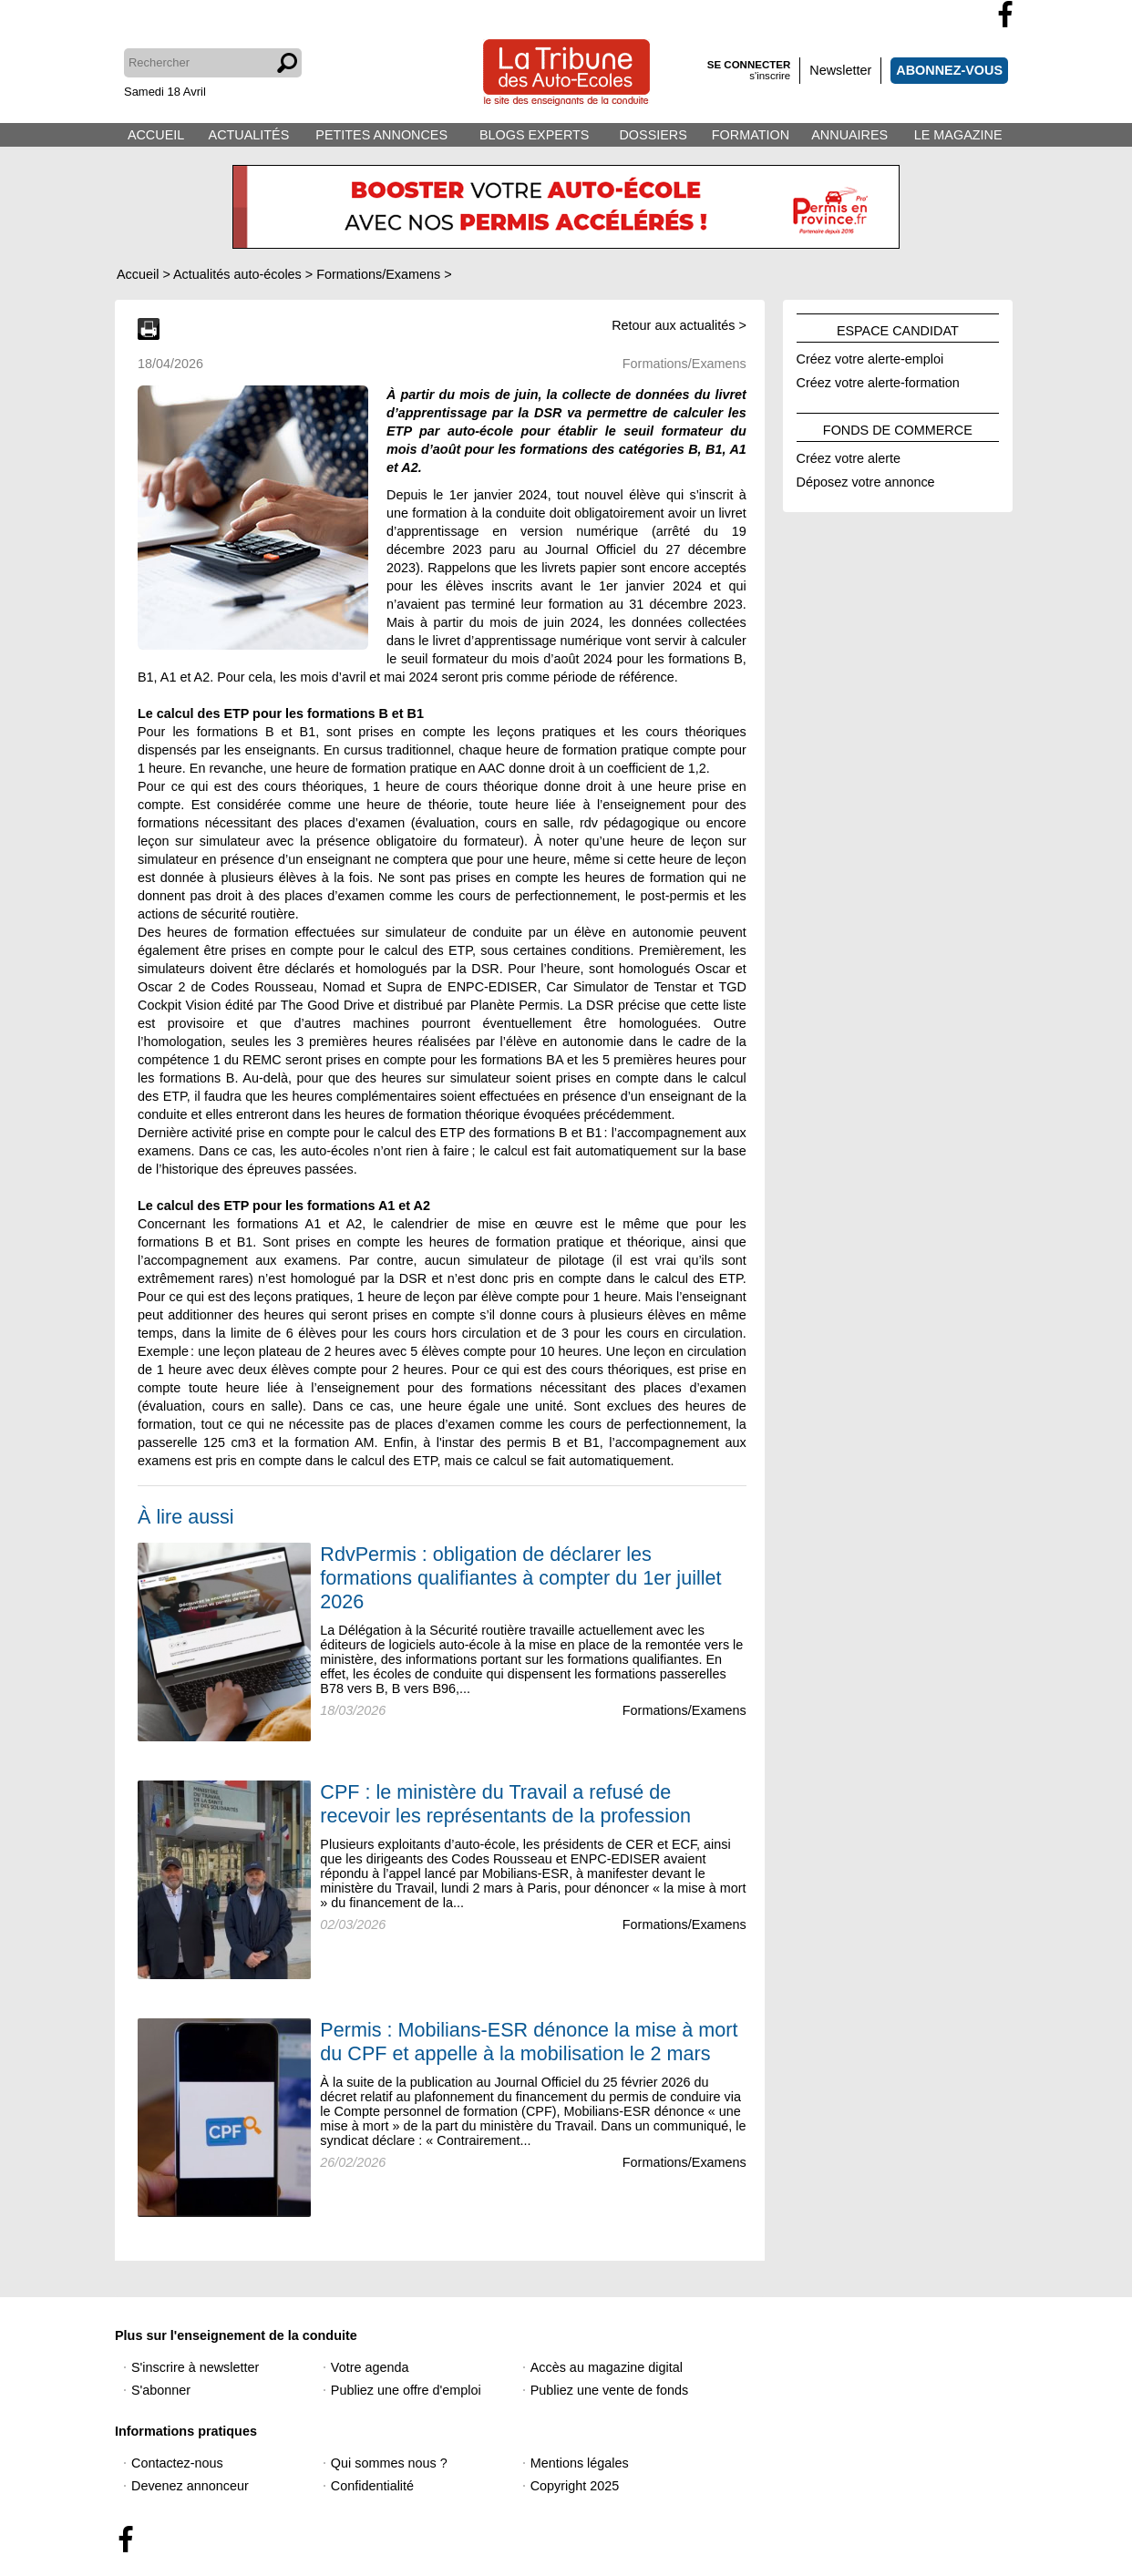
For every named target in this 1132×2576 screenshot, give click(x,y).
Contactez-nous (177, 2463)
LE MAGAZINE (958, 135)
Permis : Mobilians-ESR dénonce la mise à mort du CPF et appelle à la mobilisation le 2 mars (528, 2041)
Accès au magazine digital (606, 2367)
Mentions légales (579, 2463)
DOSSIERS (652, 135)
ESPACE (898, 328)
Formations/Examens (684, 1710)
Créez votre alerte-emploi (870, 356)
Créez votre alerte (848, 455)
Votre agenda (370, 2367)
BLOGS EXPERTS (534, 135)
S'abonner (160, 2390)
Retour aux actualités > (679, 325)
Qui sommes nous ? (389, 2463)
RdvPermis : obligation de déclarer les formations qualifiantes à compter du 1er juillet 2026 (520, 1578)
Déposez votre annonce (866, 479)
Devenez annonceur (190, 2486)
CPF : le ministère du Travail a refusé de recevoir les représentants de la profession (505, 1804)
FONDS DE (897, 427)
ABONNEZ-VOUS (949, 70)
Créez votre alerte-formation (878, 380)
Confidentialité (372, 2486)
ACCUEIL (156, 135)
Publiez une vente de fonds (609, 2390)
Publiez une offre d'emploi (406, 2390)
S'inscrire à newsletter (195, 2367)
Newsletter (840, 70)
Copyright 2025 (575, 2486)
